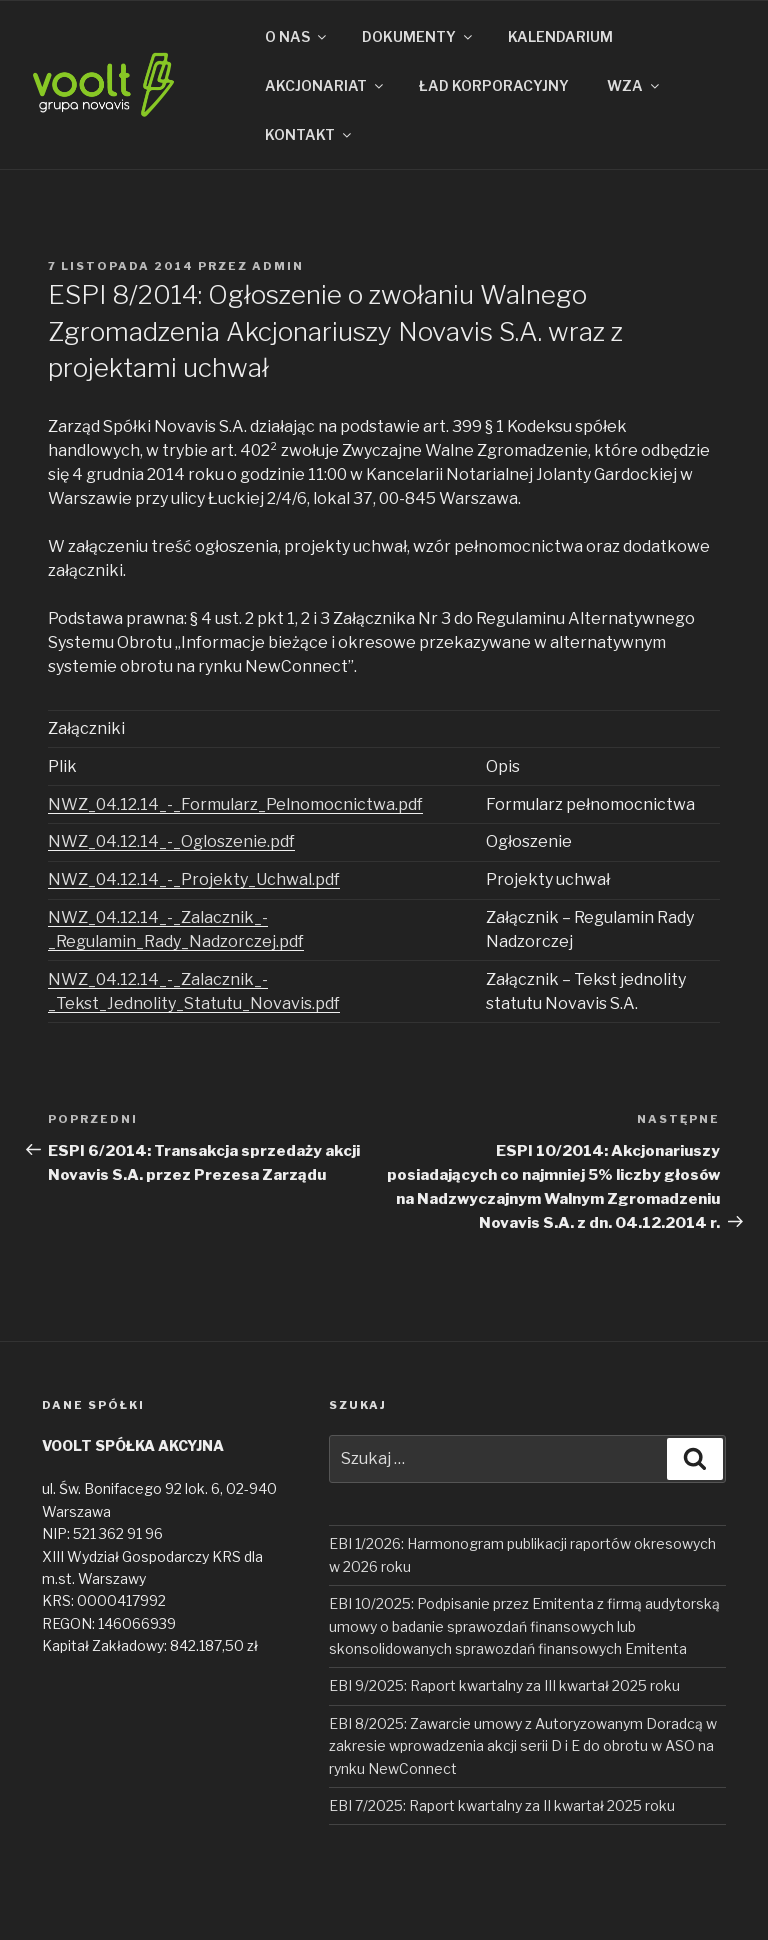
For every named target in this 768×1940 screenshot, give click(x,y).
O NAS (297, 36)
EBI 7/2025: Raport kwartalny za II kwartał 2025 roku (502, 1805)
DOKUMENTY (418, 36)
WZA (634, 85)
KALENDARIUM (560, 36)
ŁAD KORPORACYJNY (494, 85)
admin (278, 266)
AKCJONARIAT (325, 85)
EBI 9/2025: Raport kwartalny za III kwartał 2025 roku (504, 1685)
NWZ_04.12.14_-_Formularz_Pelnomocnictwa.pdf (235, 804)
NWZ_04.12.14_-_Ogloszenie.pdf (171, 841)
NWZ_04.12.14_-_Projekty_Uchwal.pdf (194, 879)
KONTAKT (309, 134)
